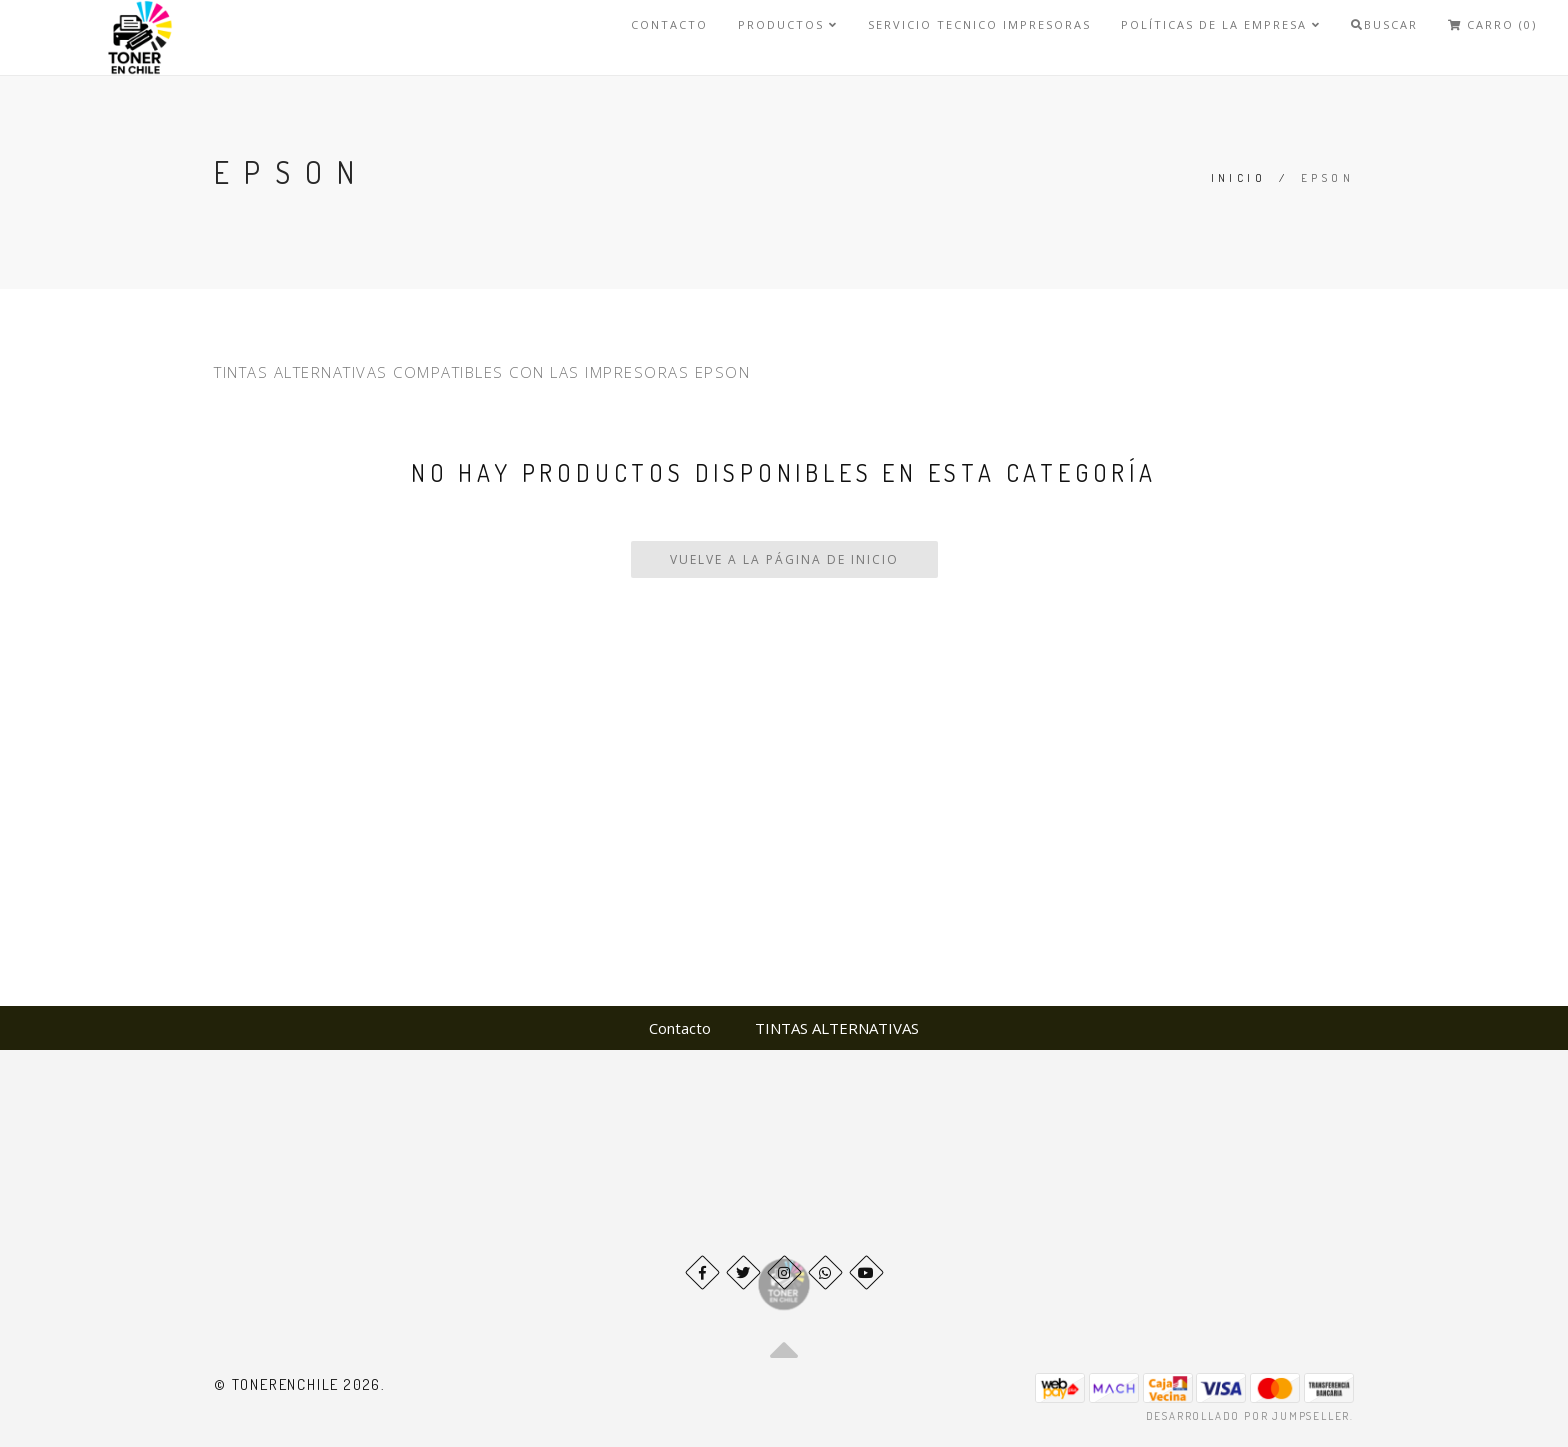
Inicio (1238, 178)
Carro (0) (1492, 24)
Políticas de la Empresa (1221, 24)
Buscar (1384, 24)
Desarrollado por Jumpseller (1248, 1416)
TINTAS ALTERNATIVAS (837, 1028)
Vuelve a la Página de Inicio (784, 559)
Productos (788, 24)
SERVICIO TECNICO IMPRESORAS (979, 24)
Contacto (669, 24)
